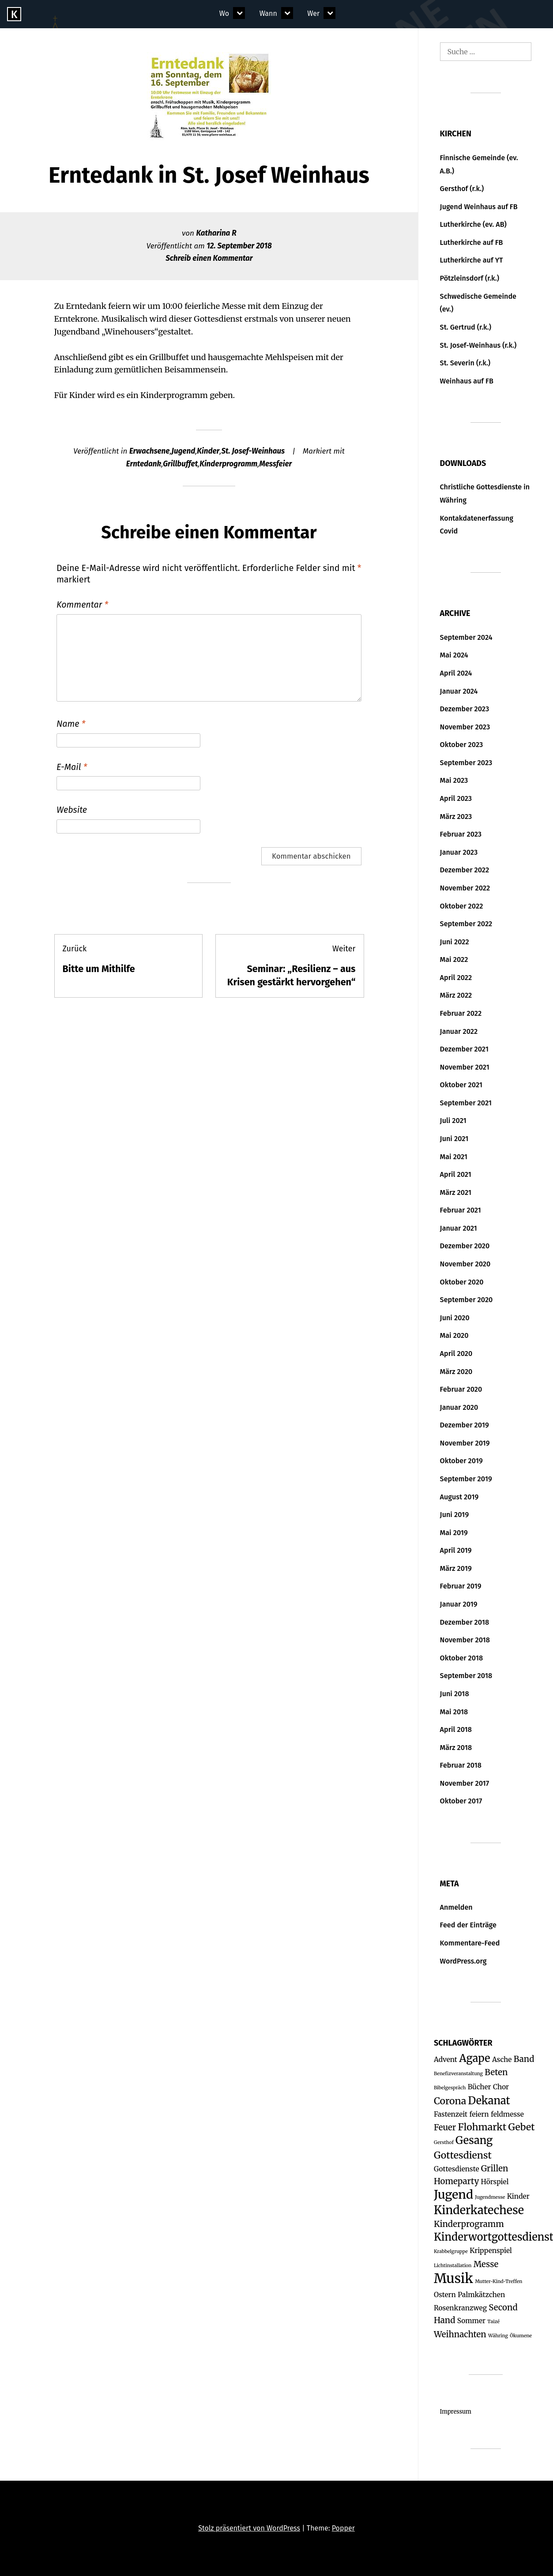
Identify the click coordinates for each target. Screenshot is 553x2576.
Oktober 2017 (461, 1801)
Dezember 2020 (465, 1246)
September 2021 (466, 1103)
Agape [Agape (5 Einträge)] (474, 2058)
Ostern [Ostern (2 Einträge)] (445, 2295)
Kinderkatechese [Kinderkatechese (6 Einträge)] (479, 2210)
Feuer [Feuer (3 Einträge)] (445, 2127)
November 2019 (465, 1443)
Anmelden (456, 1907)
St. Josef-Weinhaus (253, 451)
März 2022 (456, 995)
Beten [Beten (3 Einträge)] (496, 2072)
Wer (313, 13)
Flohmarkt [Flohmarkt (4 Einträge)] (482, 2127)
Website (71, 809)
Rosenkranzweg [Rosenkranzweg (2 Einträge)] (460, 2308)
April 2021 (455, 1174)
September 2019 (466, 1479)
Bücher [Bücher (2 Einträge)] (479, 2087)
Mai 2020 (454, 1335)
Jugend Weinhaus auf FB (479, 207)
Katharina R (216, 233)
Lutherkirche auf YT (471, 260)
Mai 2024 (454, 655)
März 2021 (455, 1192)
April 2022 (456, 977)
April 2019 (456, 1550)
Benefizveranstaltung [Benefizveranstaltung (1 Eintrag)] (458, 2074)
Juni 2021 (454, 1138)
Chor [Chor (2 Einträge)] (501, 2087)
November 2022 (465, 888)
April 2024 (456, 673)
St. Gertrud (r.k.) (465, 327)
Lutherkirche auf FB (471, 242)
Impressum (455, 2411)
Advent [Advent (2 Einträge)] (445, 2059)
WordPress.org (463, 1961)
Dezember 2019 (464, 1425)
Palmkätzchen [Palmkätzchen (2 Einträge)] (481, 2295)
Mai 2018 (454, 1712)
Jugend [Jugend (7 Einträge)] (453, 2194)
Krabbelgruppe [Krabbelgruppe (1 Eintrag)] (451, 2251)
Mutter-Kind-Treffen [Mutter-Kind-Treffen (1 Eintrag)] (498, 2281)
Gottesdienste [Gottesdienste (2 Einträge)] (456, 2169)
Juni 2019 (454, 1514)
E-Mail (71, 767)
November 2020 (465, 1264)
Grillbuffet (180, 464)
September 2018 (466, 1675)
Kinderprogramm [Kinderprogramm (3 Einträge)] (469, 2224)
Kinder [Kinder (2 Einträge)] (518, 2196)
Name (70, 723)
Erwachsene (149, 451)
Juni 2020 (455, 1318)
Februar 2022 (461, 1013)
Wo (224, 13)
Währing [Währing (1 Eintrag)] (498, 2336)
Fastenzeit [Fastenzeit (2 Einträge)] (450, 2114)
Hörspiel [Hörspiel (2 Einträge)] (495, 2182)
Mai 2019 (454, 1532)
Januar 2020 (459, 1407)
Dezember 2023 (464, 709)
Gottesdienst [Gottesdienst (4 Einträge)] (463, 2155)
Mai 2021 (454, 1157)
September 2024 (466, 637)
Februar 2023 (461, 834)
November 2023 (465, 727)
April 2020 (456, 1353)
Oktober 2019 (461, 1461)
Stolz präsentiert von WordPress (249, 2528)
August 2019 (459, 1497)
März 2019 (456, 1568)
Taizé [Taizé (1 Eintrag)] (493, 2321)
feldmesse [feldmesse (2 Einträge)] (507, 2114)
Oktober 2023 (461, 744)
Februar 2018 (461, 1765)
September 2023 (466, 763)
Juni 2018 (454, 1694)
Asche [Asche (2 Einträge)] (502, 2059)
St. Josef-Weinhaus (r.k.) (478, 345)
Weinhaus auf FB (466, 381)
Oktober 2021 (461, 1085)
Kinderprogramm (228, 464)
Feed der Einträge (468, 1925)
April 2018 (456, 1729)
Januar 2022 (459, 1031)
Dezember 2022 (464, 870)
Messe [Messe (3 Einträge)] (486, 2264)
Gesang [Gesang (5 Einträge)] (474, 2140)
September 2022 (466, 924)
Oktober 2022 (461, 906)
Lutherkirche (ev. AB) (473, 224)
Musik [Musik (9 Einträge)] (453, 2278)
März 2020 (456, 1371)
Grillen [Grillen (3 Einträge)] (494, 2168)
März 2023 (456, 816)
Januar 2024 (459, 691)
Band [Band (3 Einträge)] (524, 2059)
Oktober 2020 (462, 1282)
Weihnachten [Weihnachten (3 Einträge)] (460, 2334)
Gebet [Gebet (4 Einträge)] (521, 2127)
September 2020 (466, 1300)
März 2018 (456, 1747)
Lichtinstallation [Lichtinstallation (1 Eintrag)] (453, 2265)
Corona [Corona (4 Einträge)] (450, 2101)
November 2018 (465, 1640)
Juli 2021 (453, 1120)
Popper (343, 2528)
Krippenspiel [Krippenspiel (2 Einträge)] (491, 2250)
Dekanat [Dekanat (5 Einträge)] (489, 2100)
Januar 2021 (458, 1228)
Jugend (184, 451)
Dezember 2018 (464, 1622)
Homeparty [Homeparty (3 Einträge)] (456, 2181)
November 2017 (464, 1783)
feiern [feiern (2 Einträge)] (479, 2114)
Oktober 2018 (461, 1658)
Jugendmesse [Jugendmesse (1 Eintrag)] (490, 2197)
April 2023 (456, 798)
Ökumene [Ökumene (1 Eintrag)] (521, 2336)
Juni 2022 (454, 942)
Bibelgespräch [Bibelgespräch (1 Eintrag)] (450, 2088)
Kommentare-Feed (470, 1943)
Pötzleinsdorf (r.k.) (469, 278)
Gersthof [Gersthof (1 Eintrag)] (444, 2142)
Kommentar (82, 604)
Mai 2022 (454, 959)
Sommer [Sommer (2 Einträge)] (471, 2321)
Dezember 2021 (464, 1049)
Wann (268, 13)
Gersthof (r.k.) (462, 188)
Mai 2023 (454, 780)
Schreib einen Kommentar (209, 258)
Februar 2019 (461, 1586)
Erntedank (143, 464)
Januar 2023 (459, 852)
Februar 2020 (461, 1389)
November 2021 (464, 1067)
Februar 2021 (460, 1210)
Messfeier (275, 464)
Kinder (208, 451)
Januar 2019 (459, 1604)
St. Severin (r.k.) (465, 363)
